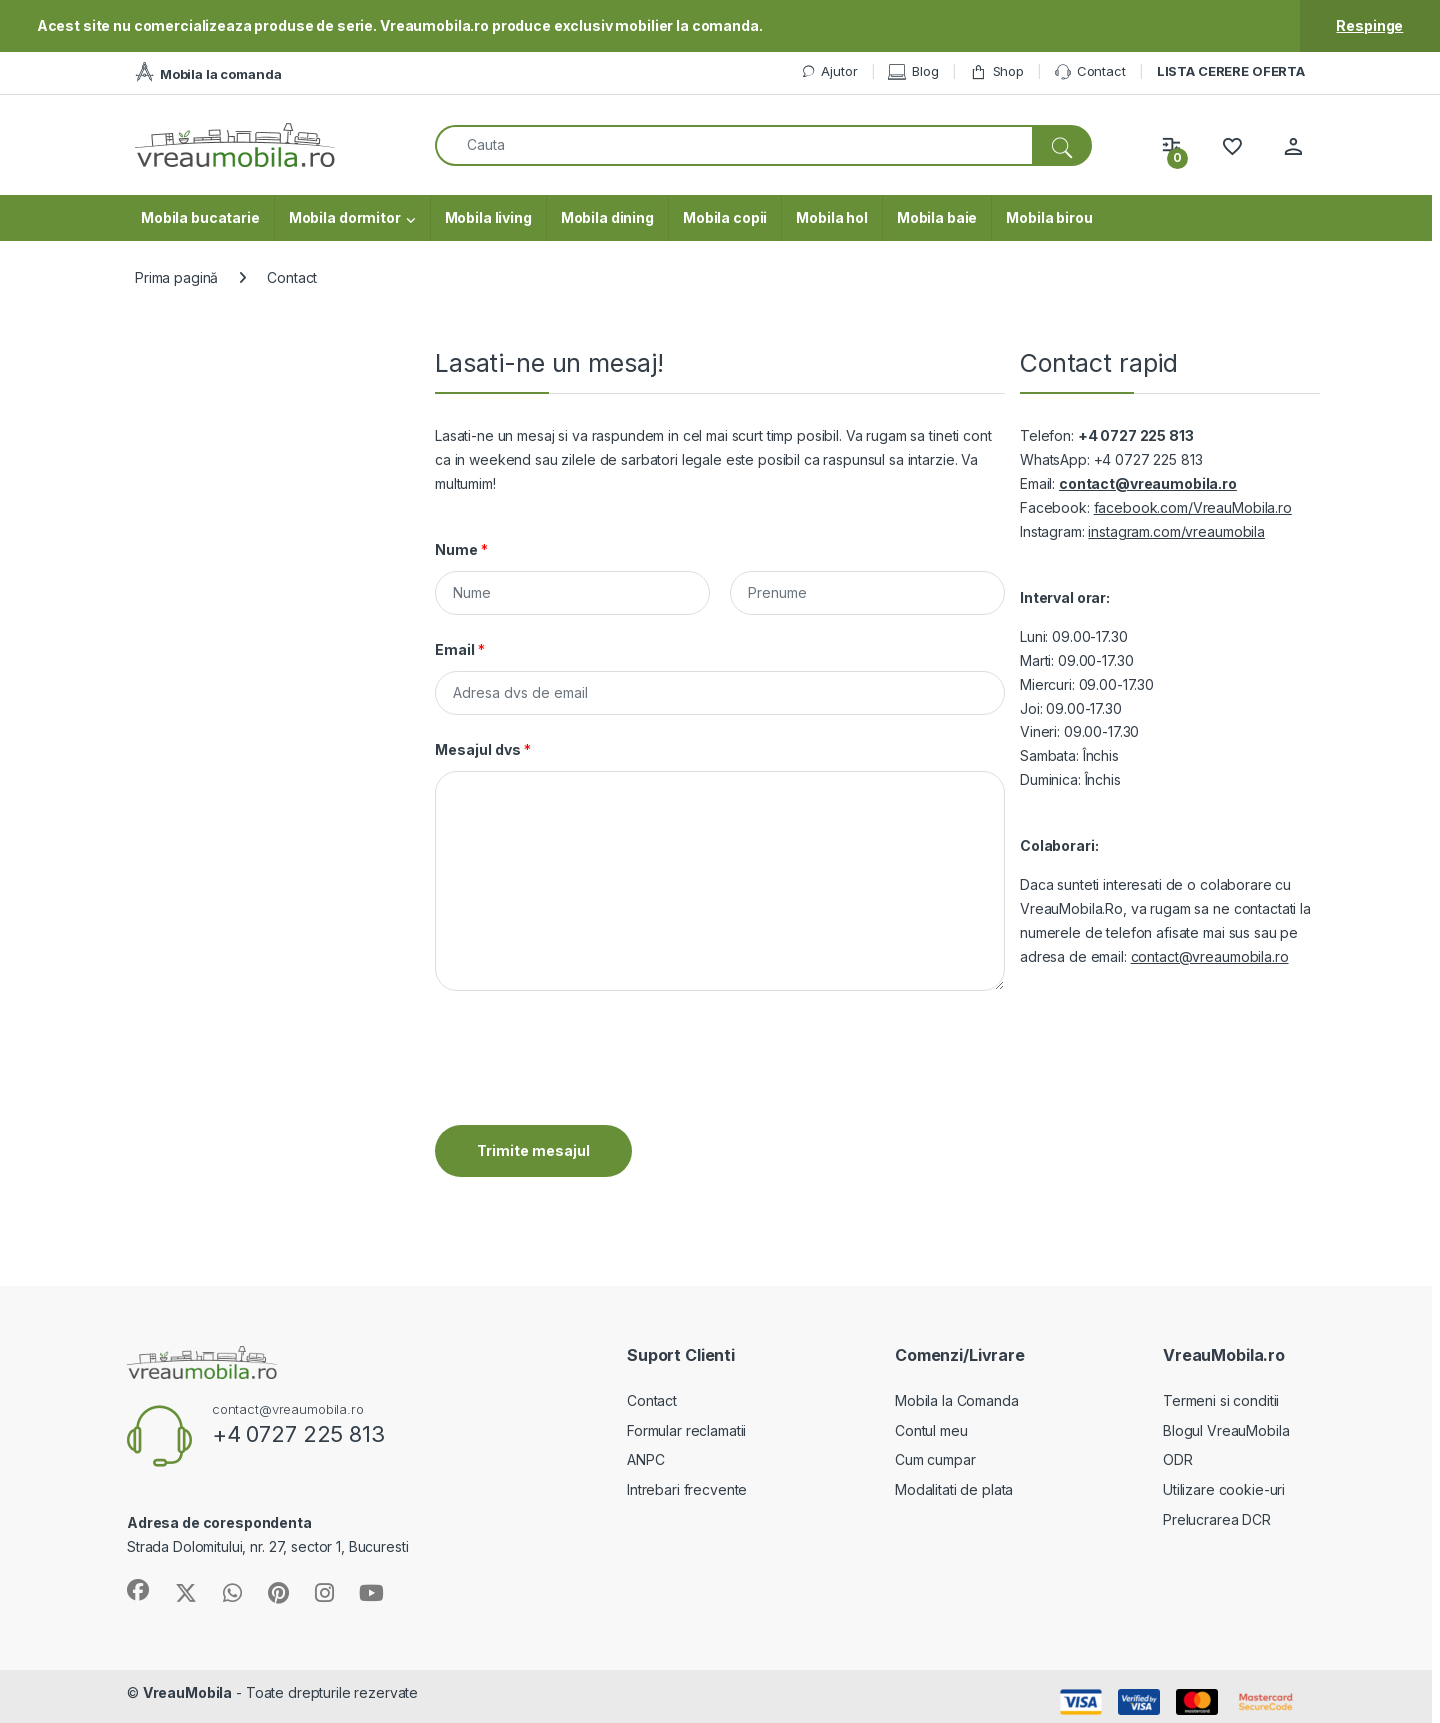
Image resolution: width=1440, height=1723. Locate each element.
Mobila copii (725, 217)
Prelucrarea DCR (1217, 1519)
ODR (1178, 1459)
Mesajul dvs (483, 749)
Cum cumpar (935, 1459)
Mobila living (488, 217)
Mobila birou (1049, 217)
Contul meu (931, 1430)
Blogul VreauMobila (1226, 1430)
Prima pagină (176, 277)
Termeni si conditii (1221, 1400)
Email (460, 649)
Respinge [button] (1369, 25)
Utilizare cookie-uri (1224, 1489)
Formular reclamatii (686, 1430)
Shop (997, 71)
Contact (1090, 72)
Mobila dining (607, 217)
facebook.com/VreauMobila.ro (1193, 507)
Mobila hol (832, 217)
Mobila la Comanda (957, 1400)
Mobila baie (937, 217)
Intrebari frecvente (687, 1489)
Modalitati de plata (954, 1489)
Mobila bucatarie (200, 217)
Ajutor (829, 71)
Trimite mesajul (533, 1150)
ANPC (645, 1459)
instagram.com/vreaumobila (1176, 531)
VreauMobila (187, 1692)
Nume (461, 549)
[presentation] (587, 1092)
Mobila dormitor (345, 217)
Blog (913, 71)
